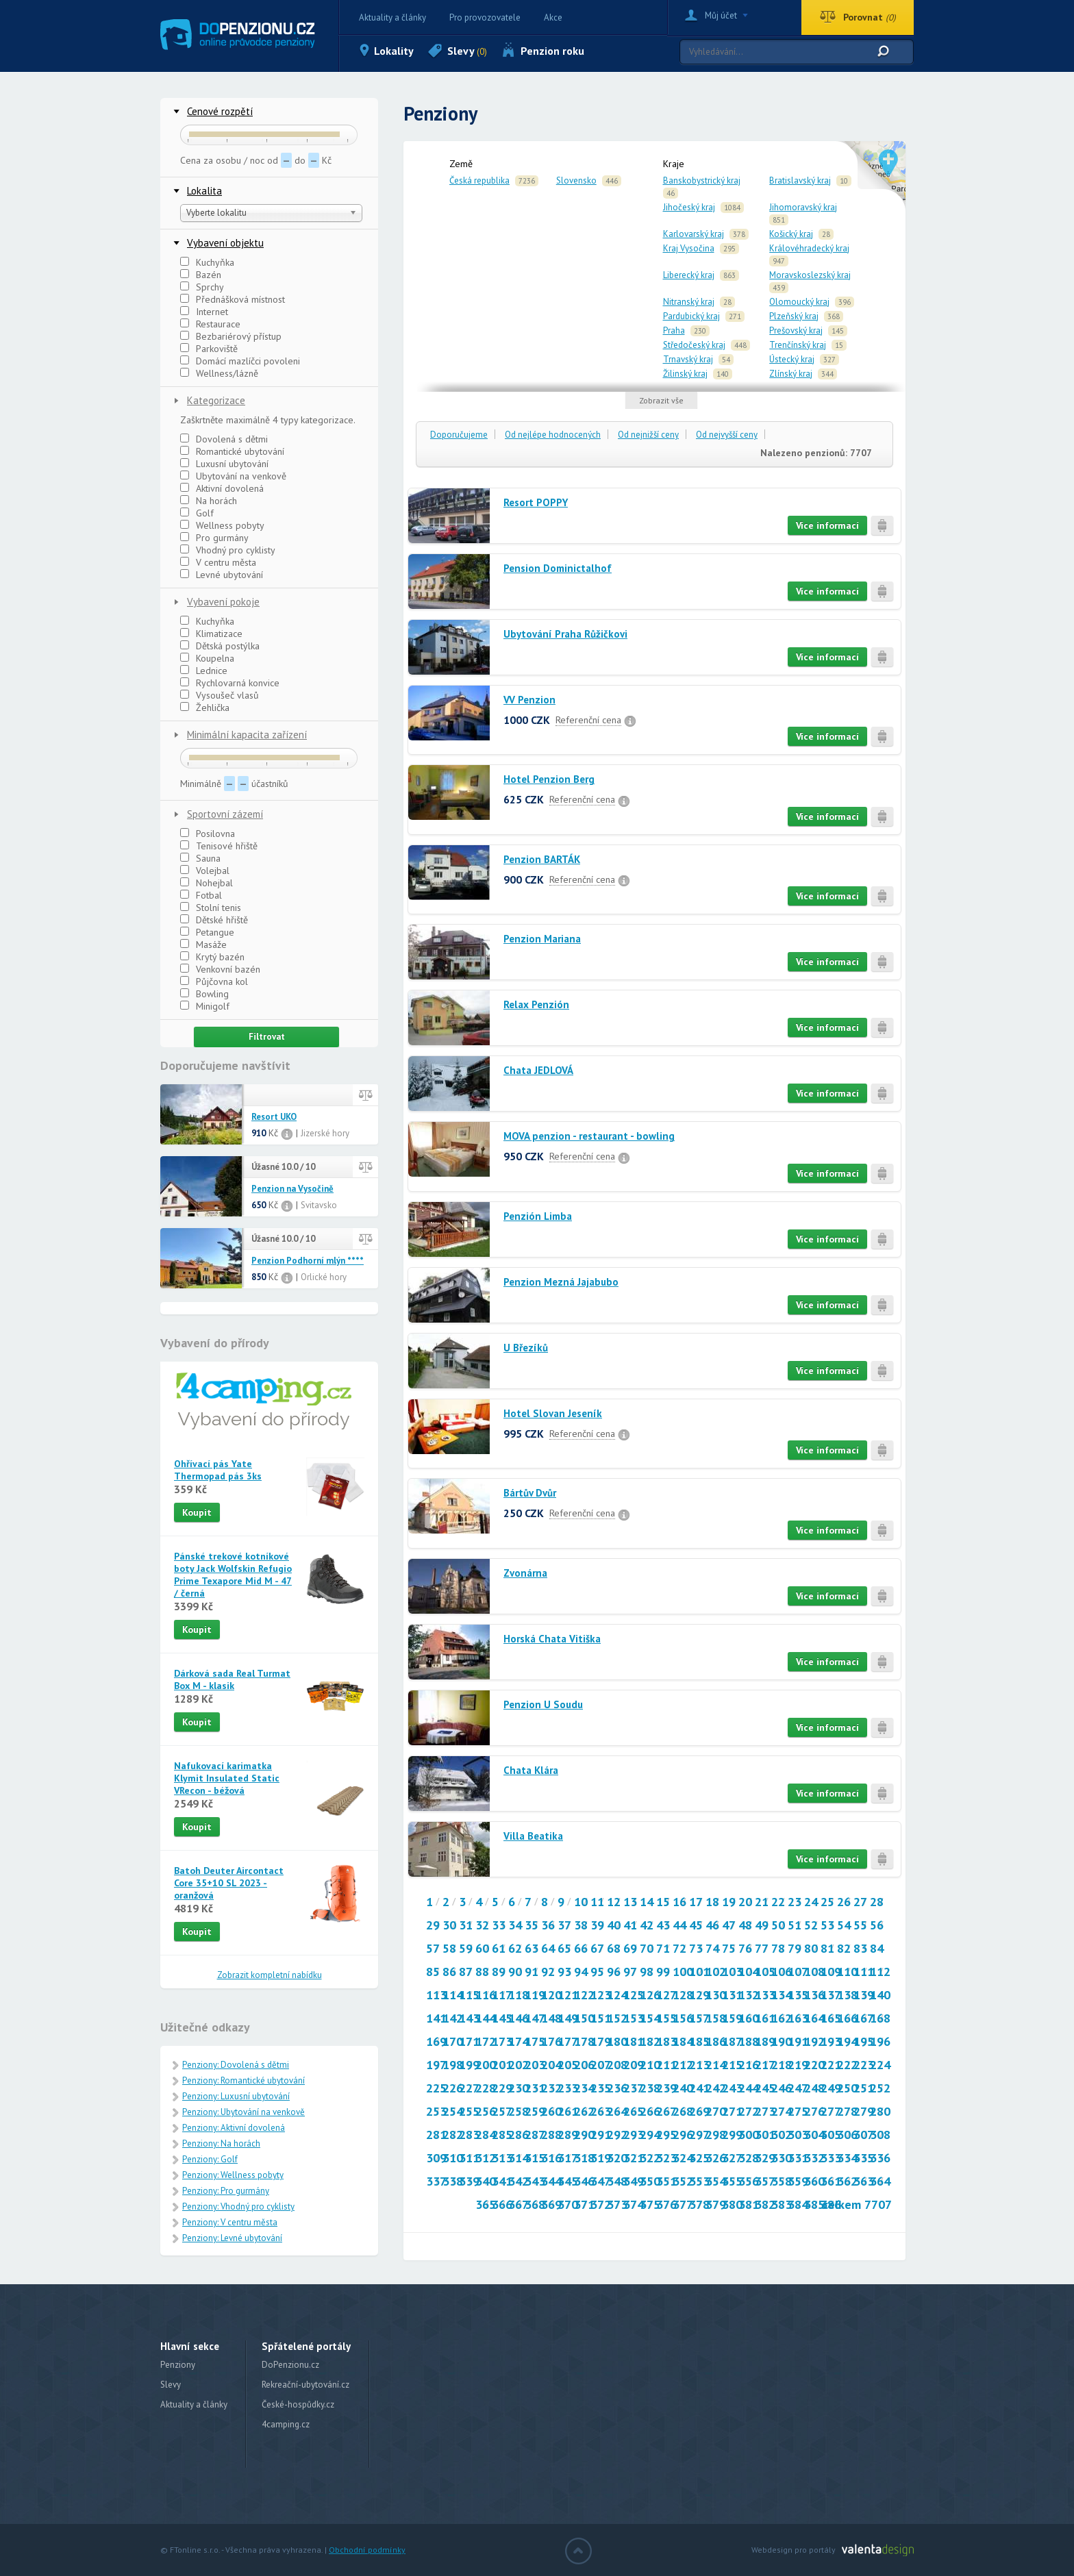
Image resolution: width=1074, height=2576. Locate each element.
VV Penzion (529, 699)
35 (531, 1925)
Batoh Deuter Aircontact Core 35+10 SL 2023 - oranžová (229, 1882)
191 (798, 2041)
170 (452, 2041)
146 (518, 2018)
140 (880, 1995)
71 (663, 1948)
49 (762, 1925)
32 (482, 1925)
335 (863, 2158)
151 (600, 2018)
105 (765, 1971)
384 (798, 2204)
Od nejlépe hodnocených (553, 434)
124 (617, 1995)
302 (781, 2134)
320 (617, 2158)
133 (765, 1995)
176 (551, 2041)
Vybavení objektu (225, 242)
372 (600, 2204)
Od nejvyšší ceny (727, 434)
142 (452, 2018)
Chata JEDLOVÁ (538, 1070)
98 (646, 1971)
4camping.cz (286, 2424)
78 (778, 1948)
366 (502, 2204)
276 (814, 2111)
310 (452, 2158)
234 (584, 2088)
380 (732, 2204)
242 (715, 2088)
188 (748, 2041)
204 (551, 2065)
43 (663, 1925)
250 (847, 2088)
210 (650, 2065)
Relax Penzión (536, 1004)
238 (650, 2088)
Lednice (203, 670)
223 (863, 2065)
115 (469, 1995)
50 (778, 1925)
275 (798, 2111)
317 (568, 2158)
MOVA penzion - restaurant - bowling (589, 1135)
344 (551, 2181)
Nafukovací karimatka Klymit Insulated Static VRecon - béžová (226, 1778)
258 (518, 2111)
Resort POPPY (535, 502)
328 (748, 2158)
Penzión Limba (537, 1216)
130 (715, 1995)
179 (600, 2041)
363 (863, 2181)
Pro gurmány (214, 538)
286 (518, 2134)
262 (584, 2111)
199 (469, 2065)
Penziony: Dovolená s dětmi (235, 2065)
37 (564, 1925)
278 (847, 2111)
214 (715, 2065)
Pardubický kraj (691, 316)
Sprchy (202, 287)
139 (863, 1995)
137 (831, 1995)
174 (518, 2041)
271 (732, 2111)
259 (535, 2111)
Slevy (467, 51)
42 (646, 1925)
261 (568, 2111)
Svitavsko (319, 1205)
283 (469, 2134)
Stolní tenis (210, 907)
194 (847, 2041)
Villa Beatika (533, 1835)
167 (863, 2018)
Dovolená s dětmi (224, 439)
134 (781, 1995)
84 (877, 1948)
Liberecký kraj (688, 275)
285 (502, 2134)
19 (729, 1902)
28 (877, 1902)
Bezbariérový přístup (231, 336)
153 (633, 2018)
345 (568, 2181)
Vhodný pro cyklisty (227, 550)
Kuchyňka (207, 262)
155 (666, 2018)
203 (535, 2065)
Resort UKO (274, 1117)
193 (831, 2041)
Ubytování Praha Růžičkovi (565, 633)
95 (597, 1971)
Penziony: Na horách (221, 2143)
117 (502, 1995)
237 (633, 2088)
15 (663, 1902)
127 (666, 1995)
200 (485, 2065)
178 (584, 2041)
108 (814, 1971)
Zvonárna (525, 1572)
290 (584, 2134)
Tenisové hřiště (219, 846)
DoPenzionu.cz (290, 2365)
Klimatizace (211, 633)
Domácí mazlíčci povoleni (240, 361)
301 (765, 2134)
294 (650, 2134)
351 (666, 2181)
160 (748, 2018)
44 (679, 1925)
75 (729, 1948)
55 (860, 1925)
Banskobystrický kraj (701, 180)
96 (614, 1971)
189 (765, 2041)
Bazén (200, 274)
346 (584, 2181)
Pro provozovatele (485, 17)
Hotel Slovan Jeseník (552, 1413)
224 (880, 2065)
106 (781, 1971)
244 (748, 2088)
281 (436, 2134)
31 (466, 1925)
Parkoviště (209, 348)
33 (498, 1925)
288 (551, 2134)
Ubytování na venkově (233, 476)
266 (650, 2111)
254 (452, 2111)
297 (699, 2134)
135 (798, 1995)
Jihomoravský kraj (803, 207)
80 (811, 1948)
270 (715, 2111)
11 (597, 1902)
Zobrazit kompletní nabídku (269, 1975)
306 (847, 2134)
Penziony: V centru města (229, 2222)
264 (617, 2111)
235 (600, 2088)
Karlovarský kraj (693, 234)
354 (715, 2181)
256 (485, 2111)
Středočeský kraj (694, 345)
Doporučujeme (459, 434)
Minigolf (204, 1006)
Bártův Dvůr (529, 1492)
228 (485, 2088)
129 (699, 1995)
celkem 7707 (857, 2204)
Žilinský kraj (685, 373)
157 (699, 2018)
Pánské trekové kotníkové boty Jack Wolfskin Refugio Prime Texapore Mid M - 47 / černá (233, 1574)
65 (564, 1948)
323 (666, 2158)
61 (498, 1948)
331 (798, 2158)
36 (548, 1925)
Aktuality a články (392, 17)
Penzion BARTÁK (541, 859)
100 (683, 1971)
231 (535, 2088)
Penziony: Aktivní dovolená (233, 2128)
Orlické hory (324, 1277)
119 (535, 1995)
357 (765, 2181)
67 (597, 1948)
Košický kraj (791, 234)
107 (798, 1971)
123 (600, 1995)
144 (485, 2018)
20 (745, 1902)
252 (880, 2088)
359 (798, 2181)
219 (798, 2065)
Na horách (208, 501)
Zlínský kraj (790, 373)
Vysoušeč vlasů (219, 695)
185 (699, 2041)
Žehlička (204, 707)
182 (650, 2041)
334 (847, 2158)
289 (568, 2134)
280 (880, 2111)
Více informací (827, 525)
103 (732, 1971)
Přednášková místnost (232, 299)
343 (535, 2181)
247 (798, 2088)
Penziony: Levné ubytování (232, 2238)
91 (531, 1971)
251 (863, 2088)
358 (781, 2181)
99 (663, 1971)
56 (877, 1925)
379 (715, 2204)
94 (581, 1971)
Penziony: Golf (210, 2159)
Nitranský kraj (688, 302)
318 (584, 2158)
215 (732, 2065)
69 (630, 1948)
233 (568, 2088)
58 (449, 1948)
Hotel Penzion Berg (549, 779)
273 (765, 2111)
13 (630, 1902)
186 (715, 2041)
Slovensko (576, 180)
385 (814, 2204)
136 (814, 1995)
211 (666, 2065)
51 (794, 1925)
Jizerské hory (325, 1133)
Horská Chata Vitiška (552, 1638)
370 (568, 2204)
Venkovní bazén (220, 969)
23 (794, 1902)
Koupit (197, 1512)
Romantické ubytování (232, 451)
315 (535, 2158)
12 (614, 1902)
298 (715, 2134)
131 (732, 1995)
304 (814, 2134)
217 (765, 2065)
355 (732, 2181)
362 (847, 2181)
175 (535, 2041)
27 (860, 1902)
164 (814, 2018)
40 (614, 1925)
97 (630, 1971)
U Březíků (525, 1347)
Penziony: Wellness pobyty (233, 2175)
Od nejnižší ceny (648, 434)
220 (814, 2065)
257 (502, 2111)
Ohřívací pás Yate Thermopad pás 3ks (218, 1470)
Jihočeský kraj (689, 207)
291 (600, 2134)
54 (844, 1925)
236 (617, 2088)
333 (831, 2158)
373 (617, 2204)
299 (732, 2134)
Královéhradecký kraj (809, 248)
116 (485, 1995)
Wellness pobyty (222, 525)
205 (568, 2065)
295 (666, 2134)
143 (469, 2018)
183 (666, 2041)
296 (683, 2134)
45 (696, 1925)
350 (650, 2181)
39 (597, 1925)
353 (699, 2181)
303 (798, 2134)
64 (548, 1948)
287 (535, 2134)
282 (452, 2134)
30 (449, 1925)
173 (502, 2041)
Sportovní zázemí (225, 814)
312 (485, 2158)
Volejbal (204, 870)
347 (600, 2181)
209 (633, 2065)
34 (515, 1925)
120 (551, 1995)
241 (699, 2088)
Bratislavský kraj (800, 180)
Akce (553, 17)
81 (827, 1948)
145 (502, 2018)
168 (880, 2018)
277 (831, 2111)
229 (502, 2088)
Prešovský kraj (796, 330)
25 (827, 1902)
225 (436, 2088)
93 (564, 1971)
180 (617, 2041)
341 (502, 2181)
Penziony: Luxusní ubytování (236, 2096)
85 (433, 1971)
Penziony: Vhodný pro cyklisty (238, 2206)
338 (452, 2181)
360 (814, 2181)
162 (781, 2018)
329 (765, 2158)
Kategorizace (216, 400)
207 (600, 2065)
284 (485, 2134)
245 (765, 2088)
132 (748, 1995)
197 (436, 2065)
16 (679, 1902)
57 (433, 1948)
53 (827, 1925)
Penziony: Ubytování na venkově (243, 2112)
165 (831, 2018)
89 (498, 1971)
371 (584, 2204)
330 (781, 2158)
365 (485, 2204)
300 (748, 2134)
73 (696, 1948)
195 (863, 2041)
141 (436, 2018)
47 (729, 1925)
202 (518, 2065)
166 (847, 2018)
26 (844, 1902)
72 (679, 1948)
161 (765, 2018)
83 (860, 1948)
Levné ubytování (221, 574)
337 (436, 2181)
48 (745, 1925)
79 (794, 1948)
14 (646, 1902)
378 (699, 2204)
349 (633, 2181)
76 (745, 1948)
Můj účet (721, 15)
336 (880, 2158)
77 (762, 1948)
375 (650, 2204)
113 (436, 1995)
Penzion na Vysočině (292, 1189)
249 (831, 2088)
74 (712, 1948)
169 (436, 2041)
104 (748, 1971)
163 (798, 2018)
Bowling (204, 994)
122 (584, 1995)
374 (633, 2204)
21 (762, 1902)
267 (666, 2111)
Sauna (200, 858)
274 (781, 2111)
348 (617, 2181)
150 (584, 2018)
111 (863, 1971)
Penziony (177, 2365)
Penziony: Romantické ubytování (243, 2080)
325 (699, 2158)
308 (880, 2134)
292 (617, 2134)
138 (847, 1995)
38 (581, 1925)
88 (482, 1971)
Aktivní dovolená (222, 488)
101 (699, 1971)
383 (781, 2204)
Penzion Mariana (542, 938)
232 (551, 2088)
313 (502, 2158)
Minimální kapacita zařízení (247, 734)
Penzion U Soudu (543, 1704)
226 (452, 2088)
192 (814, 2041)
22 (778, 1902)
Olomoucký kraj (799, 302)
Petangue (207, 932)
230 (518, 2088)
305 (831, 2134)
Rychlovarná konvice (229, 683)
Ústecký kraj (791, 359)
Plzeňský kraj (794, 316)
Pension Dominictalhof (557, 568)
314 (518, 2158)
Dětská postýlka (220, 646)
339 (469, 2181)
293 (633, 2134)
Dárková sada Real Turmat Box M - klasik (232, 1679)
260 (551, 2111)
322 (650, 2158)
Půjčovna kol (214, 981)
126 (650, 1995)
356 (748, 2181)
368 (535, 2204)
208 (617, 2065)
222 (847, 2065)
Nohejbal (206, 883)
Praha (674, 330)
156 (683, 2018)
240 (683, 2088)
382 (765, 2204)
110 (847, 1971)
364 (880, 2181)
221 (831, 2065)
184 (683, 2041)
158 (715, 2018)
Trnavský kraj (688, 359)
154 (650, 2018)
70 (646, 1948)
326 (715, 2158)
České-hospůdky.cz (298, 2404)
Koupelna (207, 658)
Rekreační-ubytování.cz (305, 2384)
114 (452, 1995)
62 (515, 1948)
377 (683, 2204)
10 (581, 1902)
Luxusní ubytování (224, 464)
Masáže (203, 944)
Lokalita (204, 190)
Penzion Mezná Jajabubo (561, 1281)
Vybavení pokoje (223, 601)
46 (712, 1925)
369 (551, 2204)
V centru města (218, 562)
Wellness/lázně (219, 373)
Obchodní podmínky (367, 2549)
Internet (204, 311)
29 (433, 1925)
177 (568, 2041)
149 (568, 2018)
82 (844, 1948)
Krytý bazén (212, 957)
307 (863, 2134)
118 (518, 1995)
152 (617, 2018)
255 (469, 2111)
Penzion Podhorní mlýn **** (307, 1260)
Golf (197, 513)
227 (469, 2088)
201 (502, 2065)
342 (518, 2181)
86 (449, 1971)
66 (581, 1948)
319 (600, 2158)
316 (551, 2158)
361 (831, 2181)
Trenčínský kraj (797, 345)
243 (732, 2088)
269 (699, 2111)
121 (568, 1995)
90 (515, 1971)
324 (683, 2158)
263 (600, 2111)
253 (436, 2111)
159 (732, 2018)
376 (666, 2204)
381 (748, 2204)
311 (469, 2158)
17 (696, 1902)
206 (584, 2065)
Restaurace (210, 324)
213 (699, 2065)
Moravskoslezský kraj (810, 275)
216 (748, 2065)
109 (831, 1971)
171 (469, 2041)
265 (633, 2111)
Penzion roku (552, 51)
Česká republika (479, 180)
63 (531, 1948)
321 (633, 2158)
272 (748, 2111)
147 (535, 2018)
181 (633, 2041)
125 (633, 1995)
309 (436, 2158)
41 (630, 1925)
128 (683, 1995)
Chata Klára (530, 1770)
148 (551, 2018)
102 (715, 1971)
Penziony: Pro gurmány (225, 2191)
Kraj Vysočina (688, 248)
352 (683, 2181)
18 (712, 1902)
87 (466, 1971)
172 (485, 2041)
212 (683, 2065)
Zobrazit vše (661, 400)
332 (814, 2158)
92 (548, 1971)
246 (781, 2088)
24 (811, 1902)
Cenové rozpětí (220, 111)
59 (466, 1948)
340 (485, 2181)
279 (863, 2111)
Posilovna (207, 833)
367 (518, 2204)
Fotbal (201, 895)
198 (452, 2065)
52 (811, 1925)
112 (880, 1971)
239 (666, 2088)
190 (781, 2041)
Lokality (394, 51)
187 (732, 2041)
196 (880, 2041)
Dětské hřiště (214, 920)
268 (683, 2111)
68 (614, 1948)
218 (781, 2065)
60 (482, 1948)
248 (814, 2088)
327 (732, 2158)
